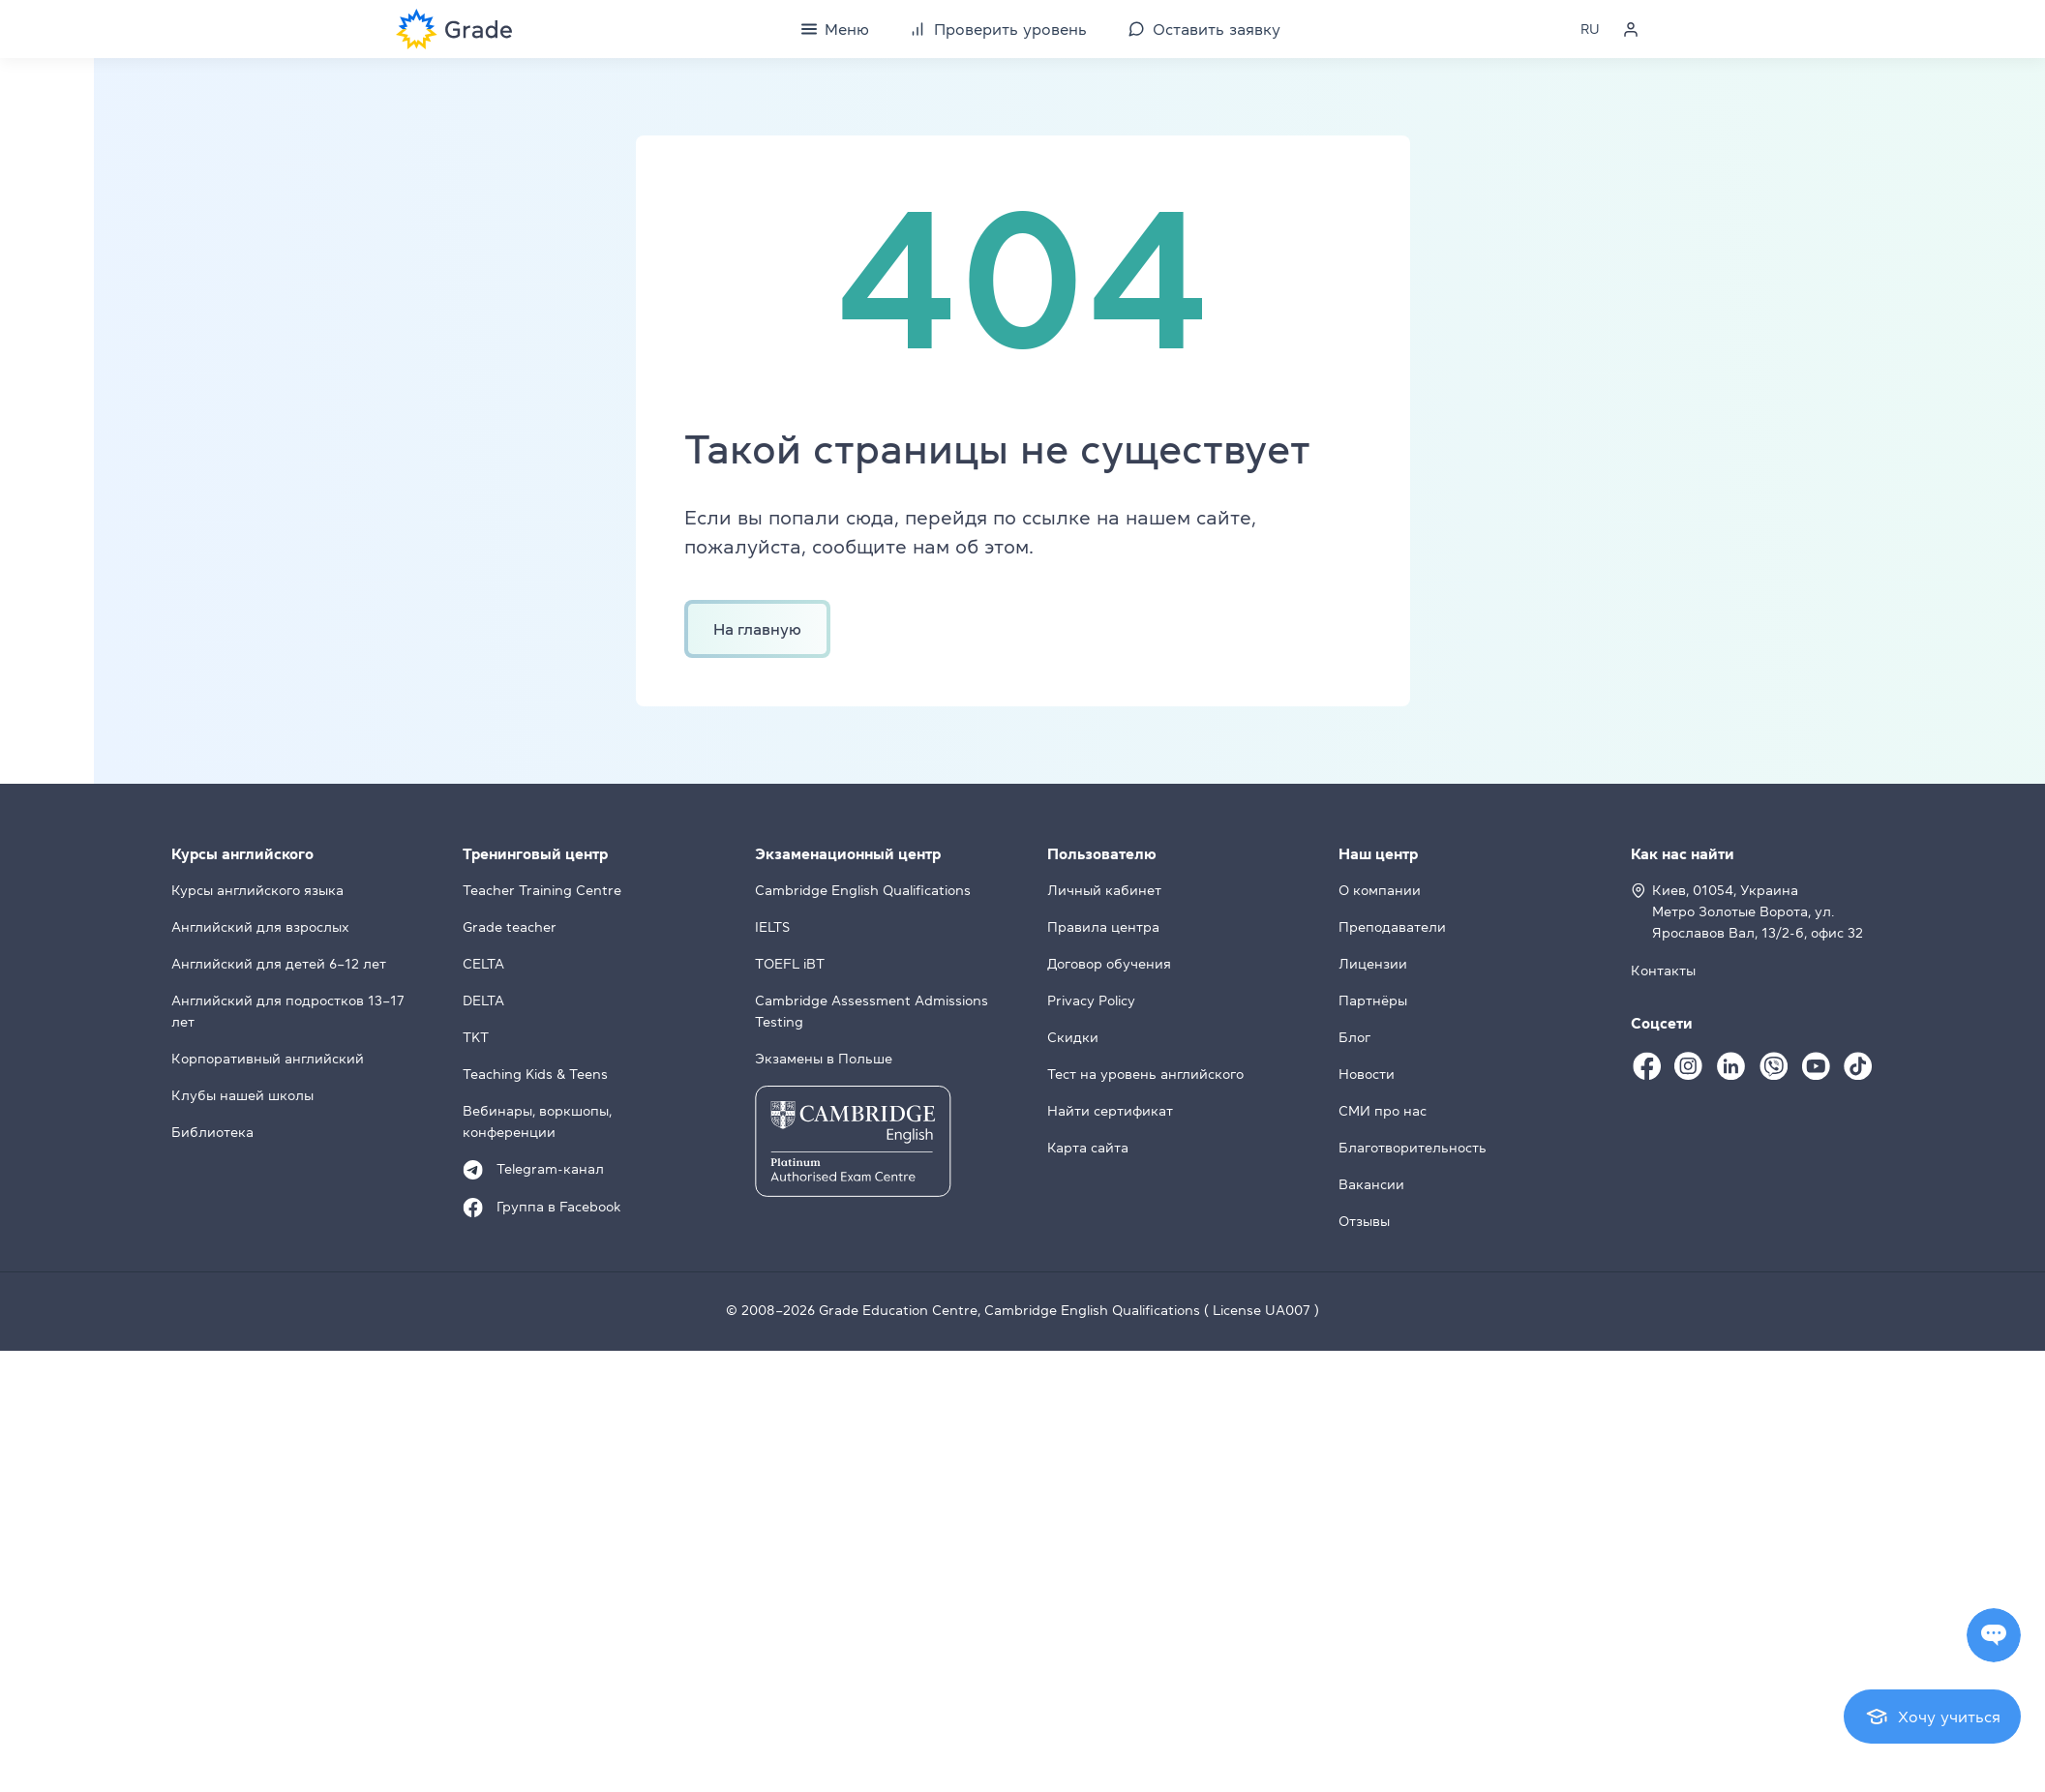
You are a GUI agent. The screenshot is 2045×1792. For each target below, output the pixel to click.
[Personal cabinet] (1630, 29)
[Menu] (835, 29)
